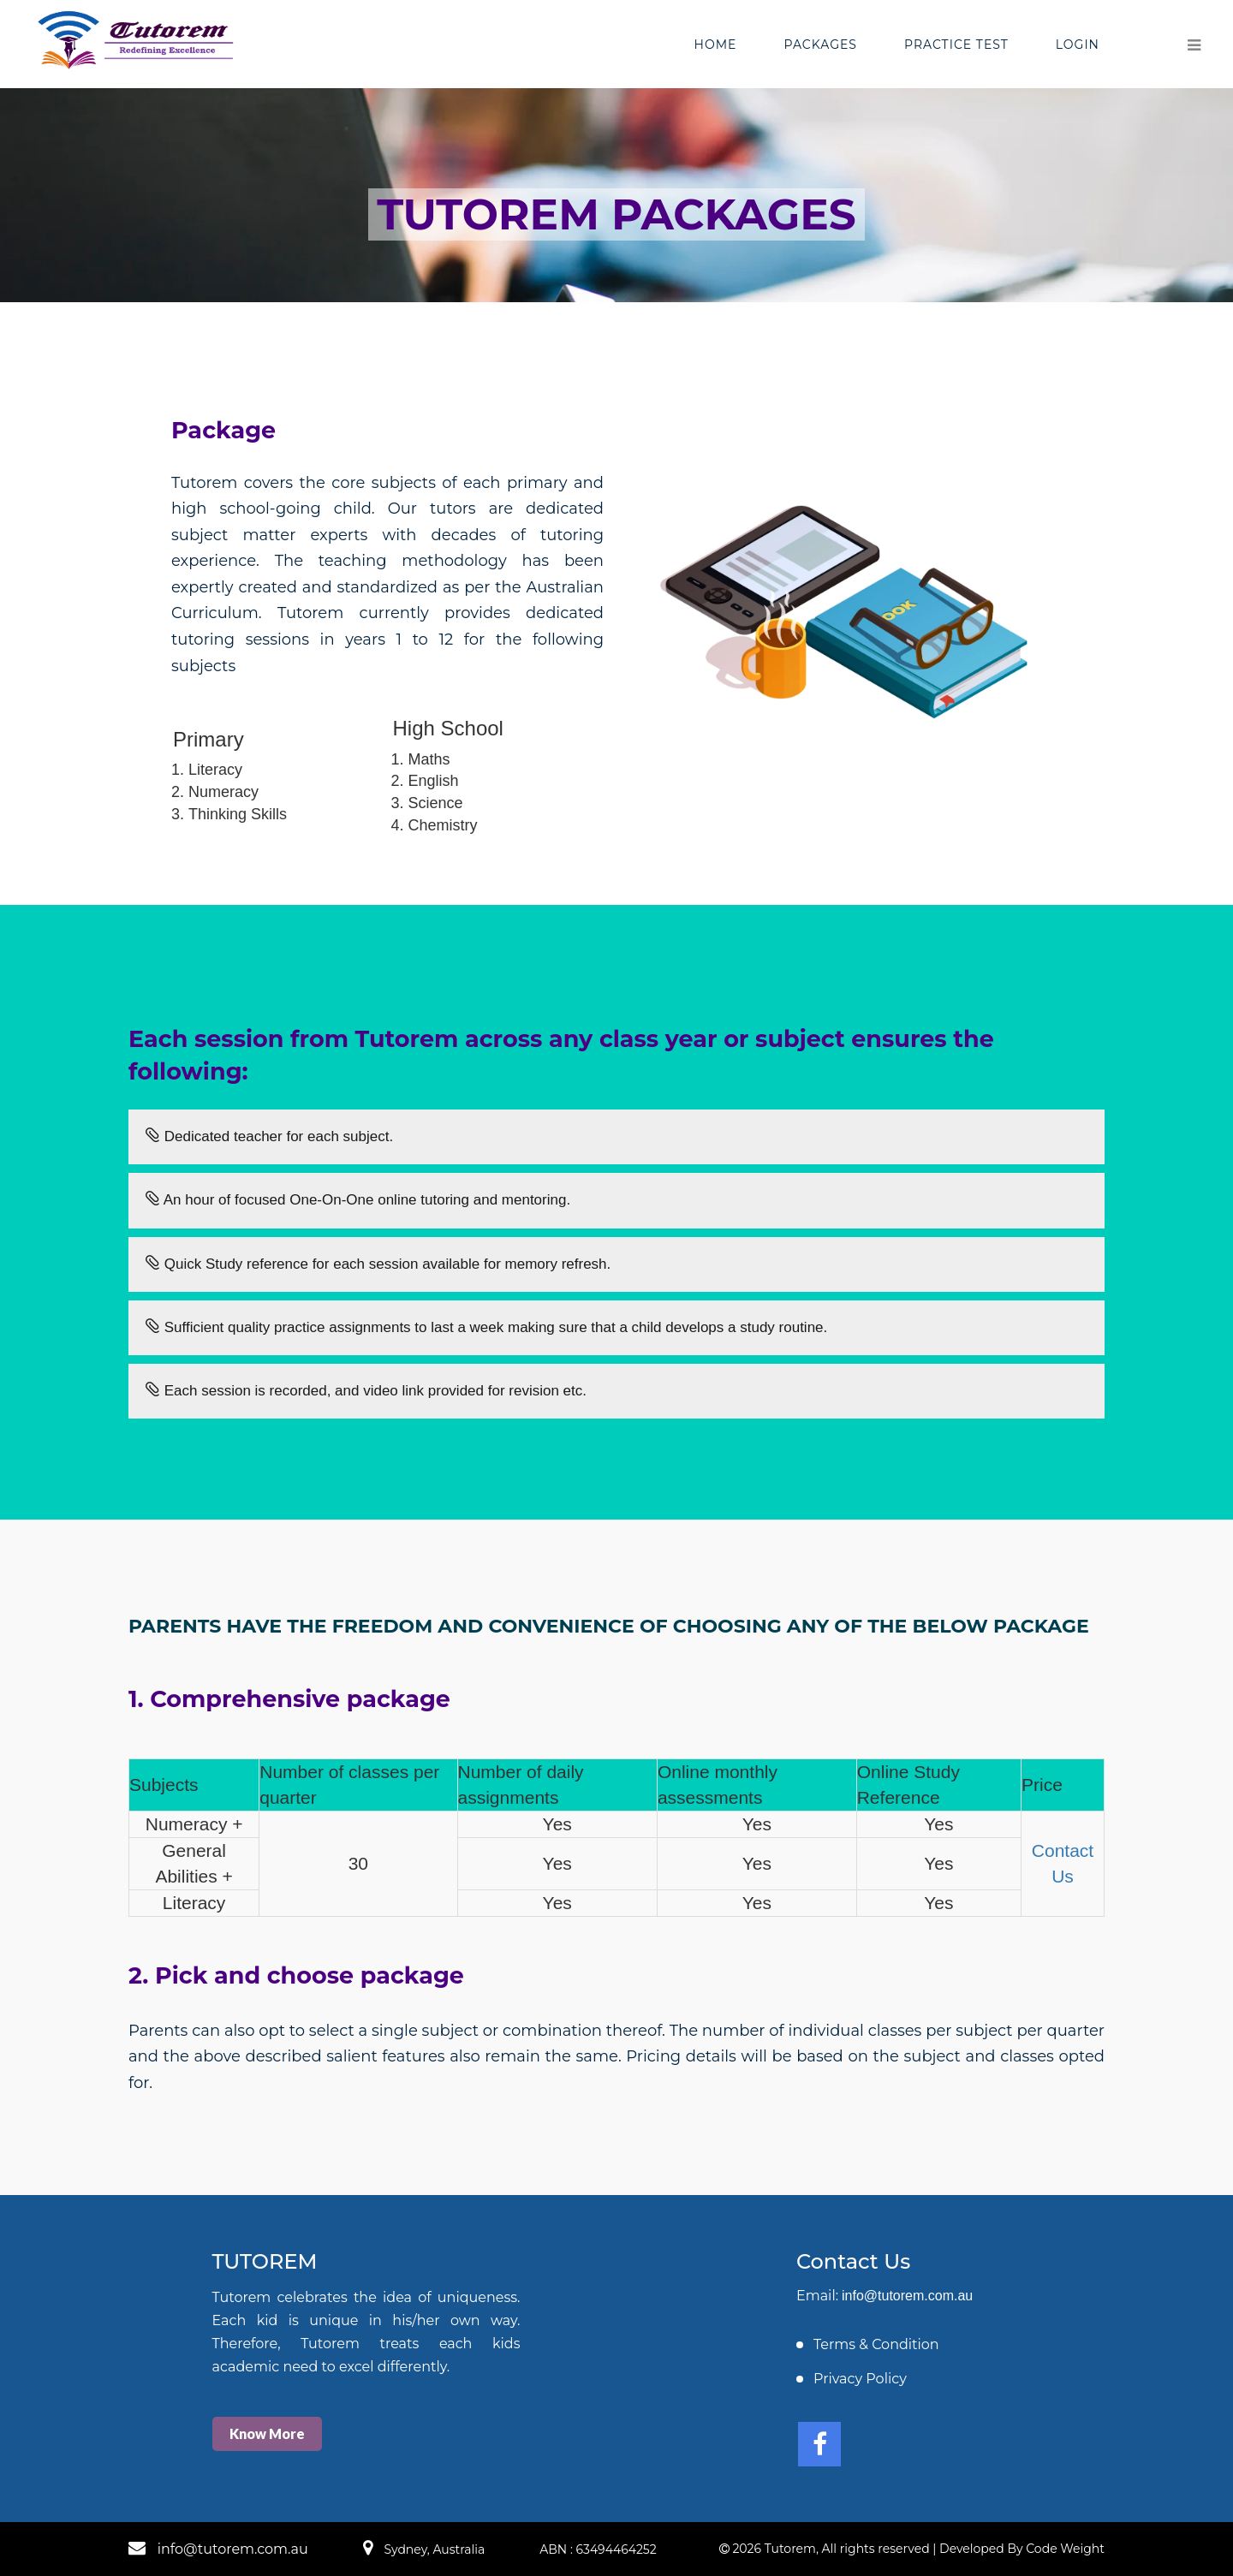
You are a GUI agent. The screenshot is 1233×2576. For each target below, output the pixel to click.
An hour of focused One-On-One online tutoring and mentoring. (358, 1200)
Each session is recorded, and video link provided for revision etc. (366, 1391)
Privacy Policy (860, 2379)
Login (1077, 44)
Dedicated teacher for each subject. (269, 1136)
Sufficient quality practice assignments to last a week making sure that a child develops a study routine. (486, 1327)
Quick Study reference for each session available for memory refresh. (378, 1264)
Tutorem (790, 2548)
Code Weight (1065, 2548)
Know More (267, 2433)
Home (715, 44)
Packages (820, 44)
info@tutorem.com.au (907, 2295)
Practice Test (956, 44)
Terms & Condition (876, 2344)
